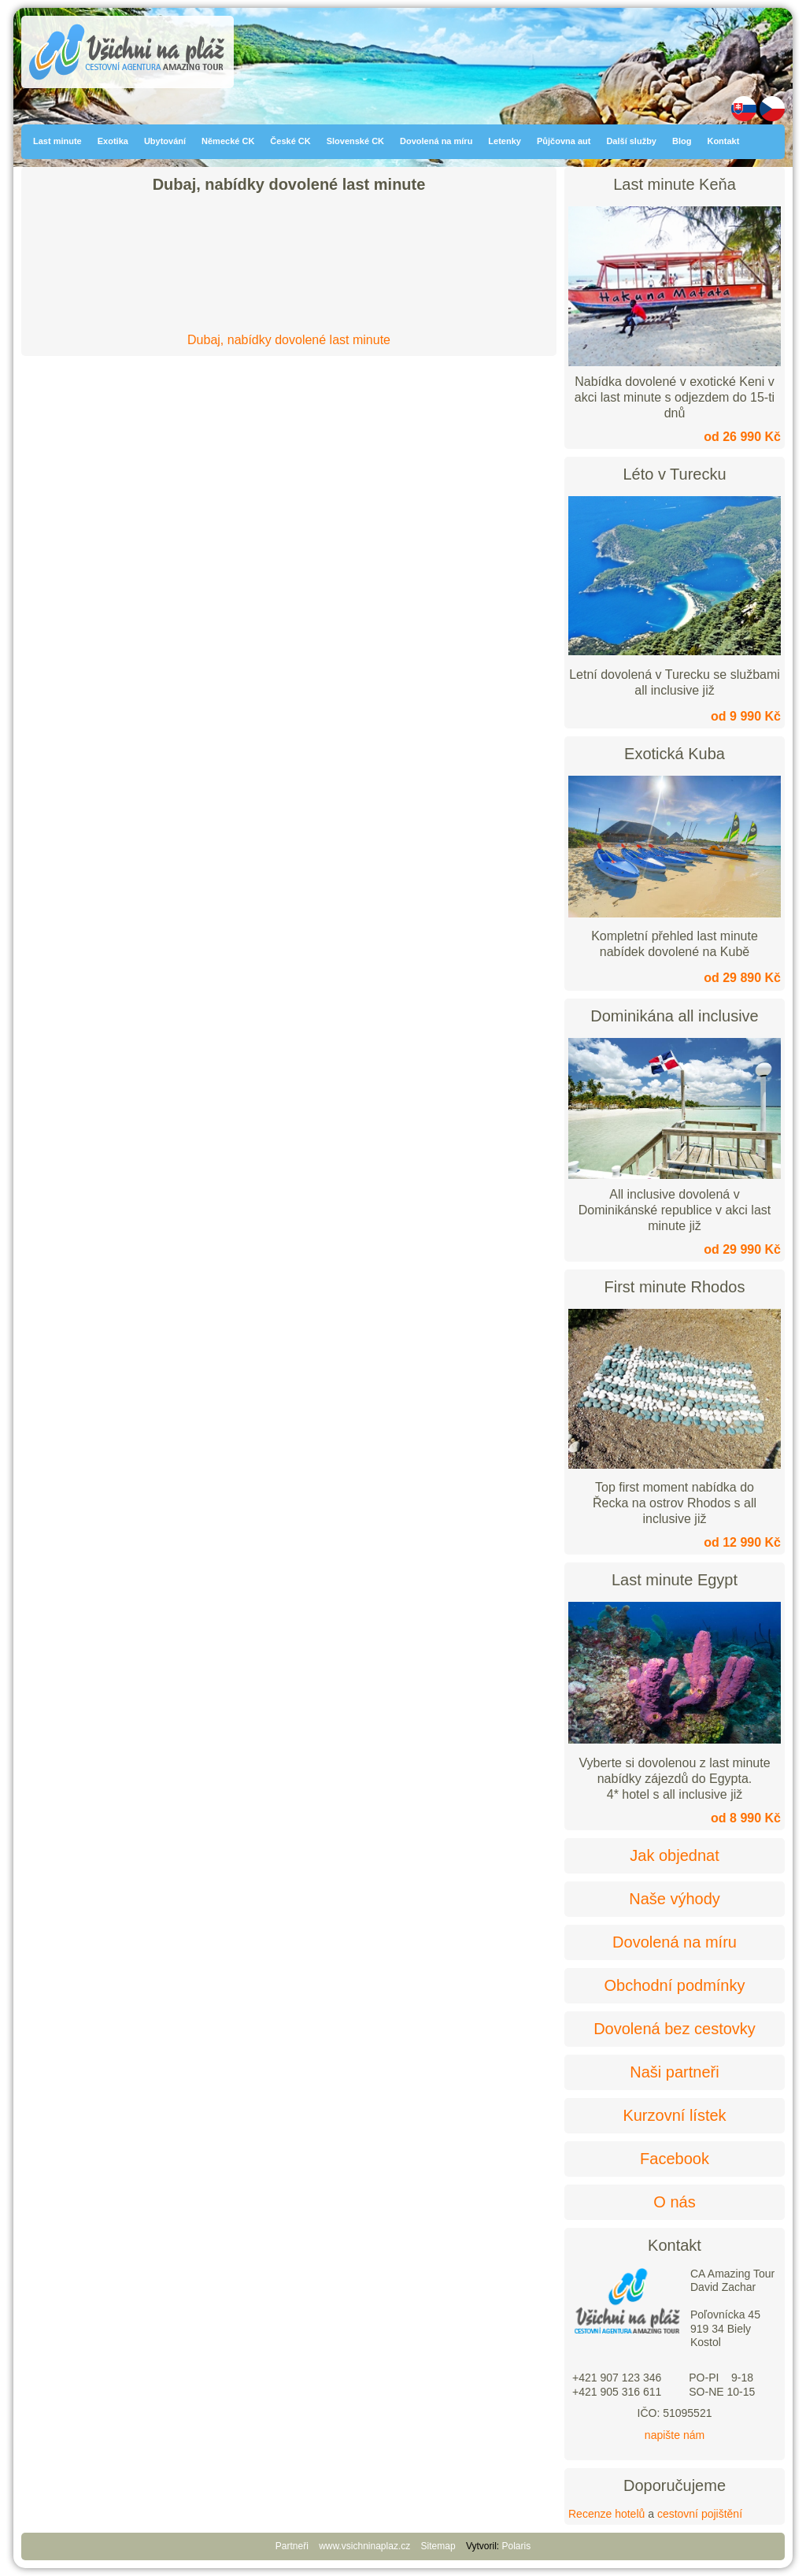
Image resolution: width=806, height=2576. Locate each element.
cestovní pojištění (699, 2513)
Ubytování (165, 141)
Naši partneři (674, 2072)
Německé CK (228, 141)
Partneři (292, 2546)
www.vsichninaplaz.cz (364, 2546)
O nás (674, 2202)
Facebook (674, 2158)
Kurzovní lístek (674, 2115)
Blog (681, 141)
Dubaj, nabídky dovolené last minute (288, 340)
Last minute (57, 141)
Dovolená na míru (436, 141)
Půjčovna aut (563, 141)
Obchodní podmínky (674, 1985)
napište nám (674, 2435)
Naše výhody (674, 1898)
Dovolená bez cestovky (674, 2028)
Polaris (516, 2546)
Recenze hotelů (606, 2513)
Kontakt (723, 141)
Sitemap (438, 2546)
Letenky (504, 141)
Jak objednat (674, 1855)
